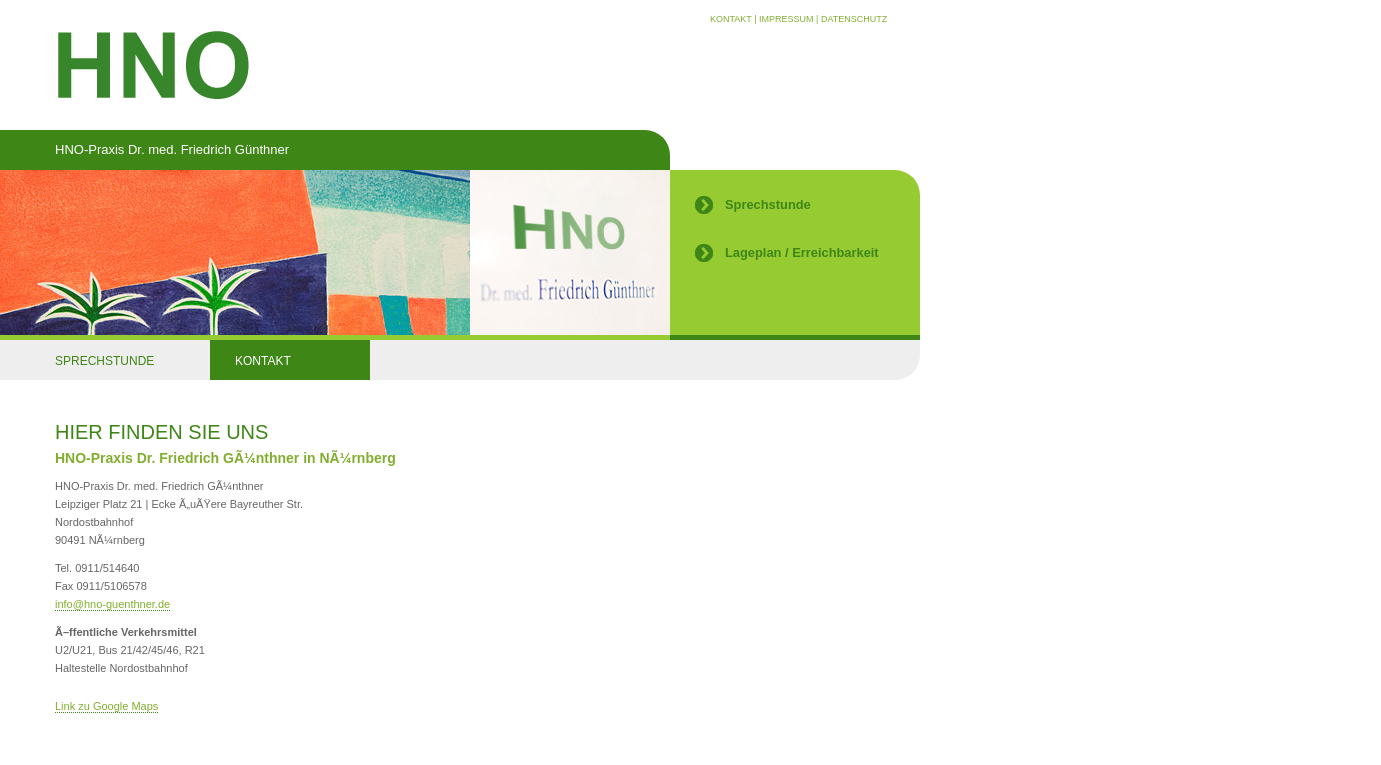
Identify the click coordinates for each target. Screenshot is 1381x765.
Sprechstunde (768, 204)
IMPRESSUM (786, 19)
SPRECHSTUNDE (104, 361)
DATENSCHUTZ (854, 19)
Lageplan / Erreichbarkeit (802, 252)
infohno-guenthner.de (112, 604)
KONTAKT (731, 19)
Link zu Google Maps (106, 706)
